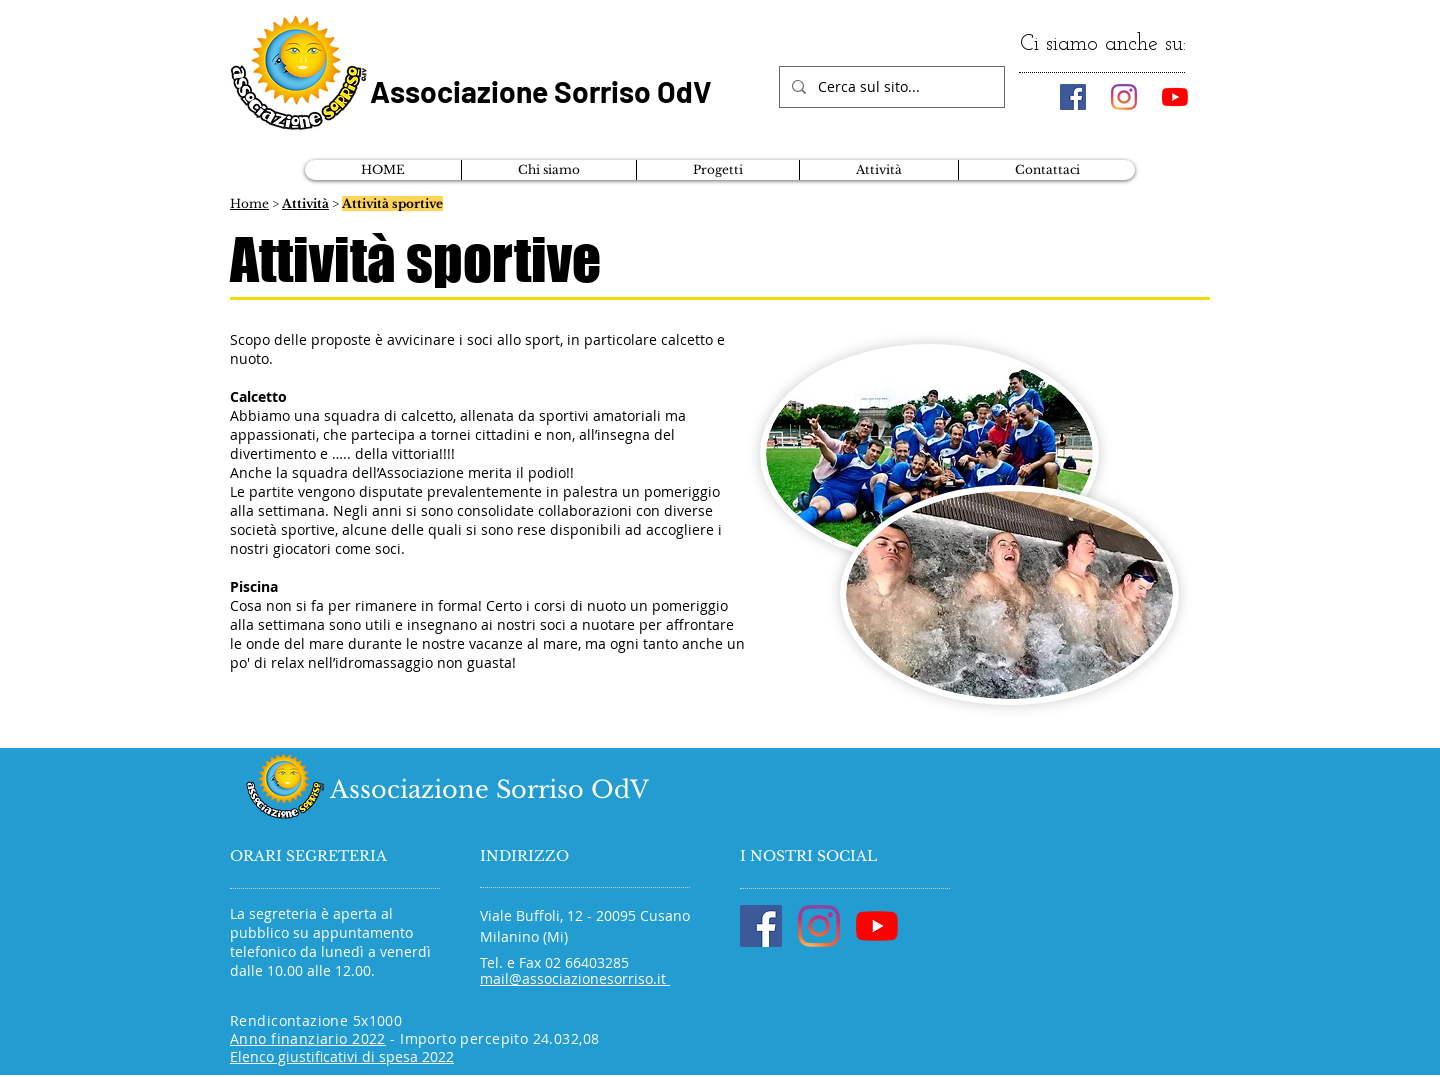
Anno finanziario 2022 (308, 1038)
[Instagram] (1124, 97)
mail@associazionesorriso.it (575, 978)
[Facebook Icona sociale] (1073, 97)
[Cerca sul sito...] (890, 87)
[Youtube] (1175, 97)
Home (249, 203)
